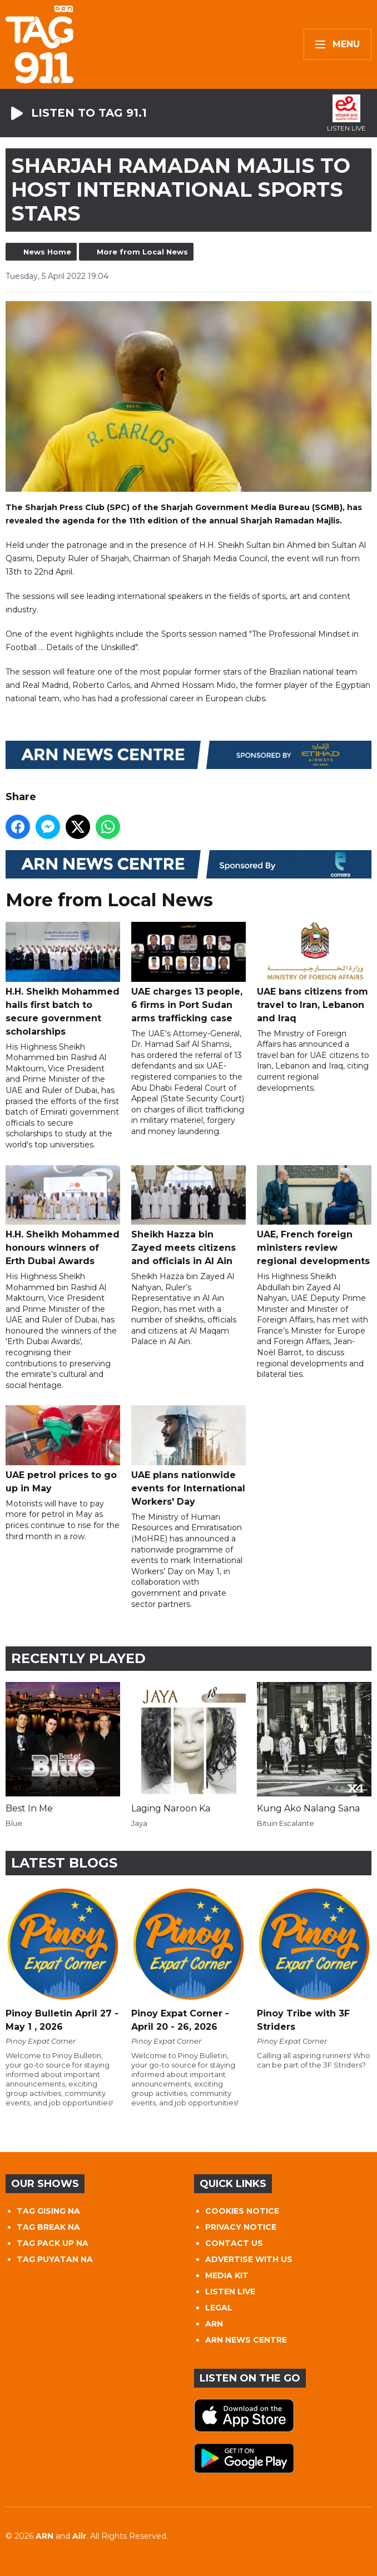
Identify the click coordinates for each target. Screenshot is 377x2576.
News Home (47, 251)
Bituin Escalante (285, 1823)
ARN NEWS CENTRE (246, 2340)
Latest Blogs (64, 1863)
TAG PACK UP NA (52, 2243)
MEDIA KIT (227, 2275)
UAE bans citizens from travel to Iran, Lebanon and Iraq (314, 972)
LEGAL (218, 2308)
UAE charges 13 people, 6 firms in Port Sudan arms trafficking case (188, 972)
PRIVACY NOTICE (240, 2227)
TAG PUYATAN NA (55, 2259)
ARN (214, 2324)
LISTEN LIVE (230, 2292)
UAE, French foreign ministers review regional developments (314, 1215)
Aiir (79, 2536)
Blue (14, 1823)
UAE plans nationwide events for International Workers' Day (188, 1455)
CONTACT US (234, 2243)
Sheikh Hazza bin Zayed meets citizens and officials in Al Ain (188, 1215)
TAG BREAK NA (48, 2227)
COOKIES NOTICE (242, 2211)
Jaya (139, 1823)
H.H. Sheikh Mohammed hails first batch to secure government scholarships (63, 979)
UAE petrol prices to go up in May (63, 1449)
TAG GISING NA (48, 2211)
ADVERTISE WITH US (248, 2259)
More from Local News (142, 251)
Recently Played (78, 1658)
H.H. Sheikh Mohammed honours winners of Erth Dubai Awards (63, 1215)
